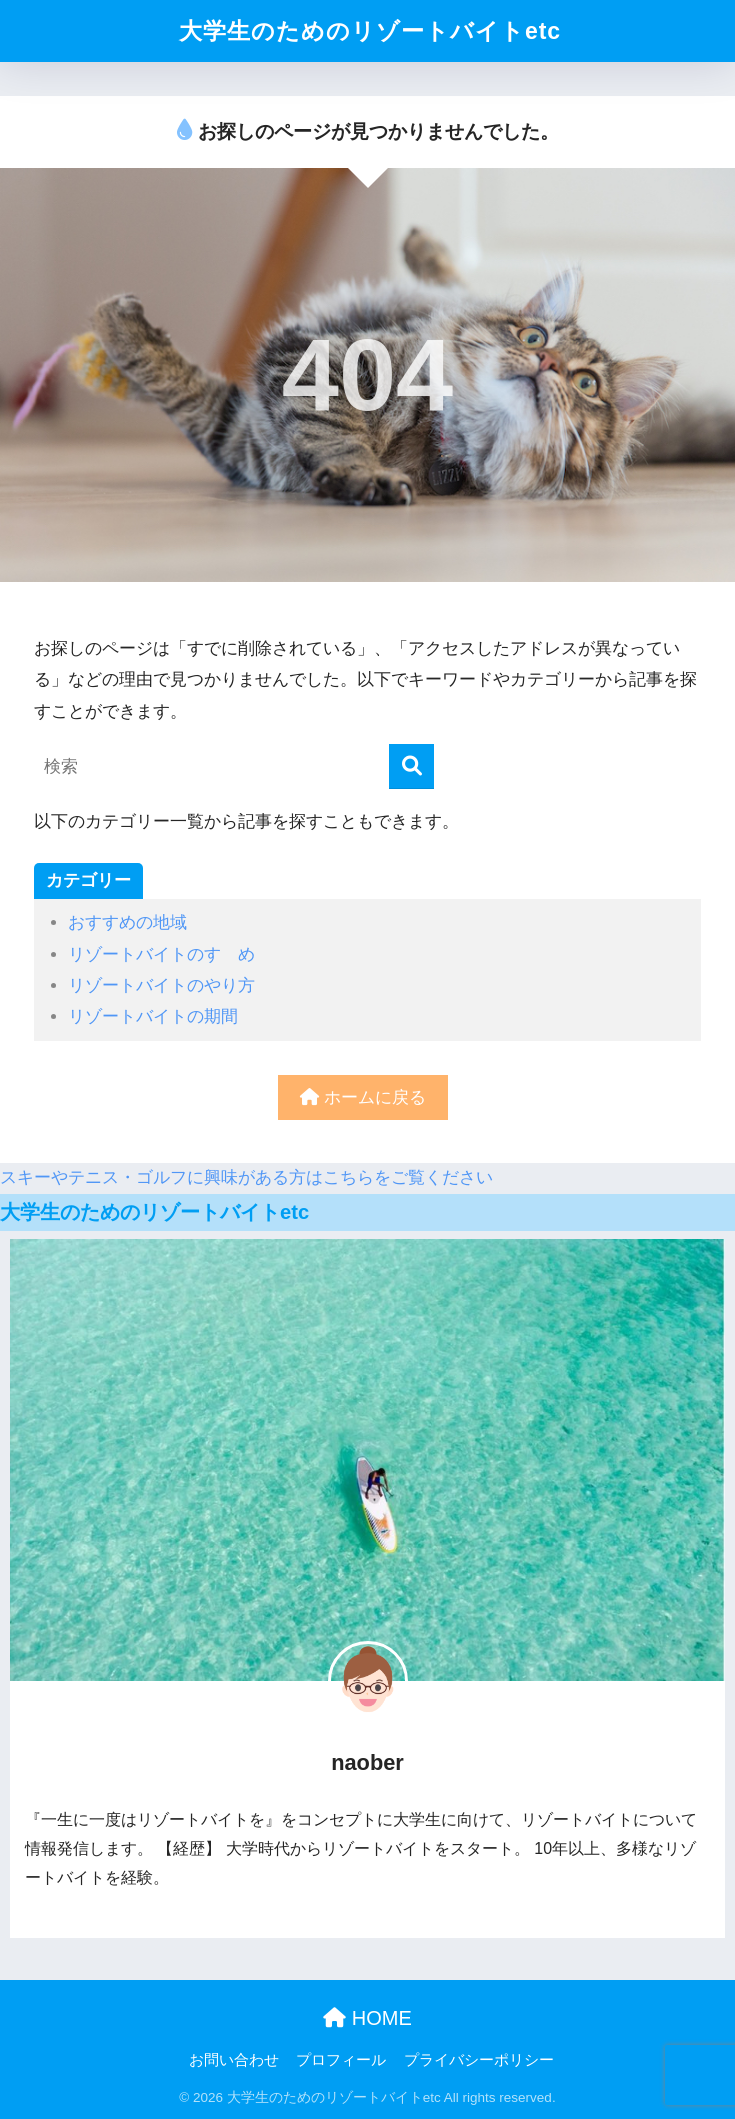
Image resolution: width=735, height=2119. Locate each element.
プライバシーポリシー (479, 2060)
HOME (367, 2018)
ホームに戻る (363, 1097)
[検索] (411, 766)
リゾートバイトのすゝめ (161, 954)
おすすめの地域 (127, 922)
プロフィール (341, 2060)
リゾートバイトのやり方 (161, 985)
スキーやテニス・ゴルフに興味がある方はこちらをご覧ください (246, 1177)
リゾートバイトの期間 (153, 1016)
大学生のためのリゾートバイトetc (370, 31)
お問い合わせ (234, 2060)
